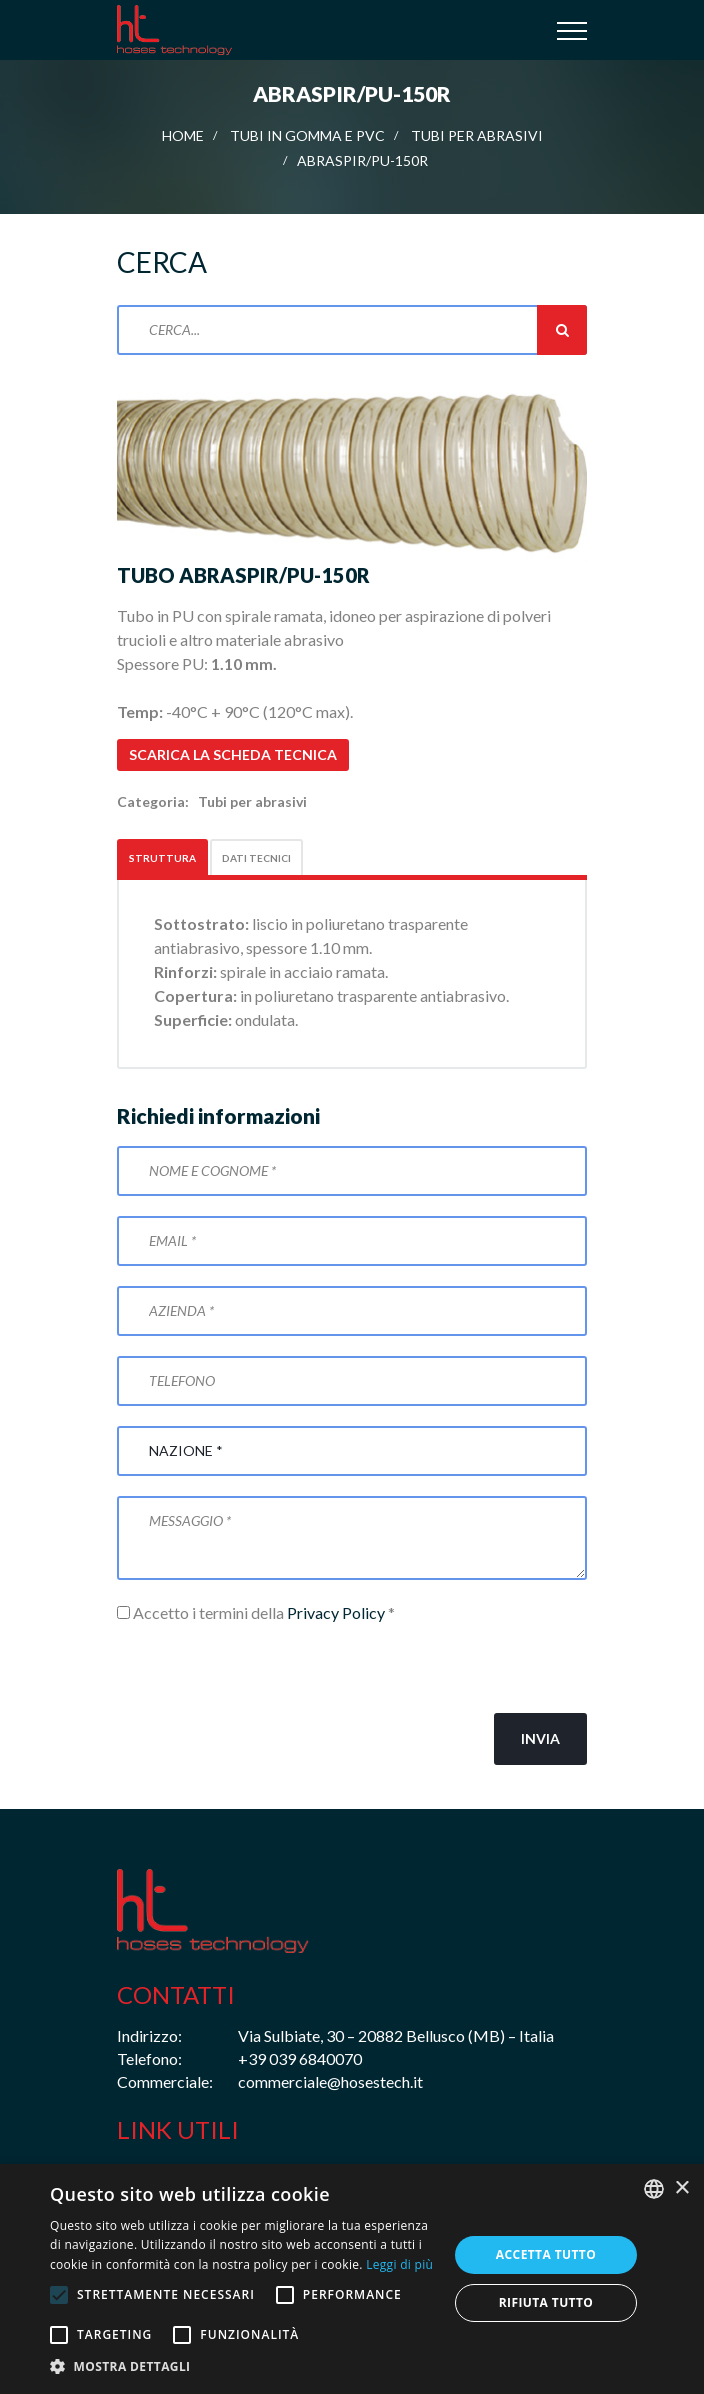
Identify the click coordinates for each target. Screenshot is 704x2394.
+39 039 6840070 (300, 2058)
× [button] (681, 2188)
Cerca (562, 330)
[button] (243, 2367)
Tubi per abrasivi (477, 135)
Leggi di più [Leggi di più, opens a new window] (399, 2264)
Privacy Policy (336, 1612)
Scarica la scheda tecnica (233, 754)
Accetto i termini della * (256, 1612)
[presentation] (269, 1669)
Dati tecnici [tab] (256, 858)
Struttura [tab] (162, 858)
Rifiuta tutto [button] (546, 2302)
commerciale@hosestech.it (330, 2081)
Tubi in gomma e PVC (307, 135)
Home (183, 135)
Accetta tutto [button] (546, 2254)
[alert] (352, 2279)
